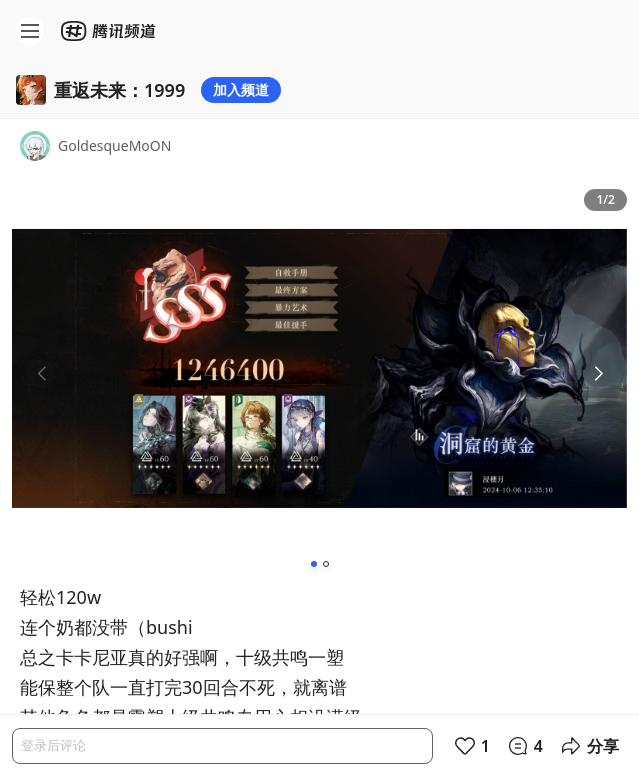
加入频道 (241, 89)
